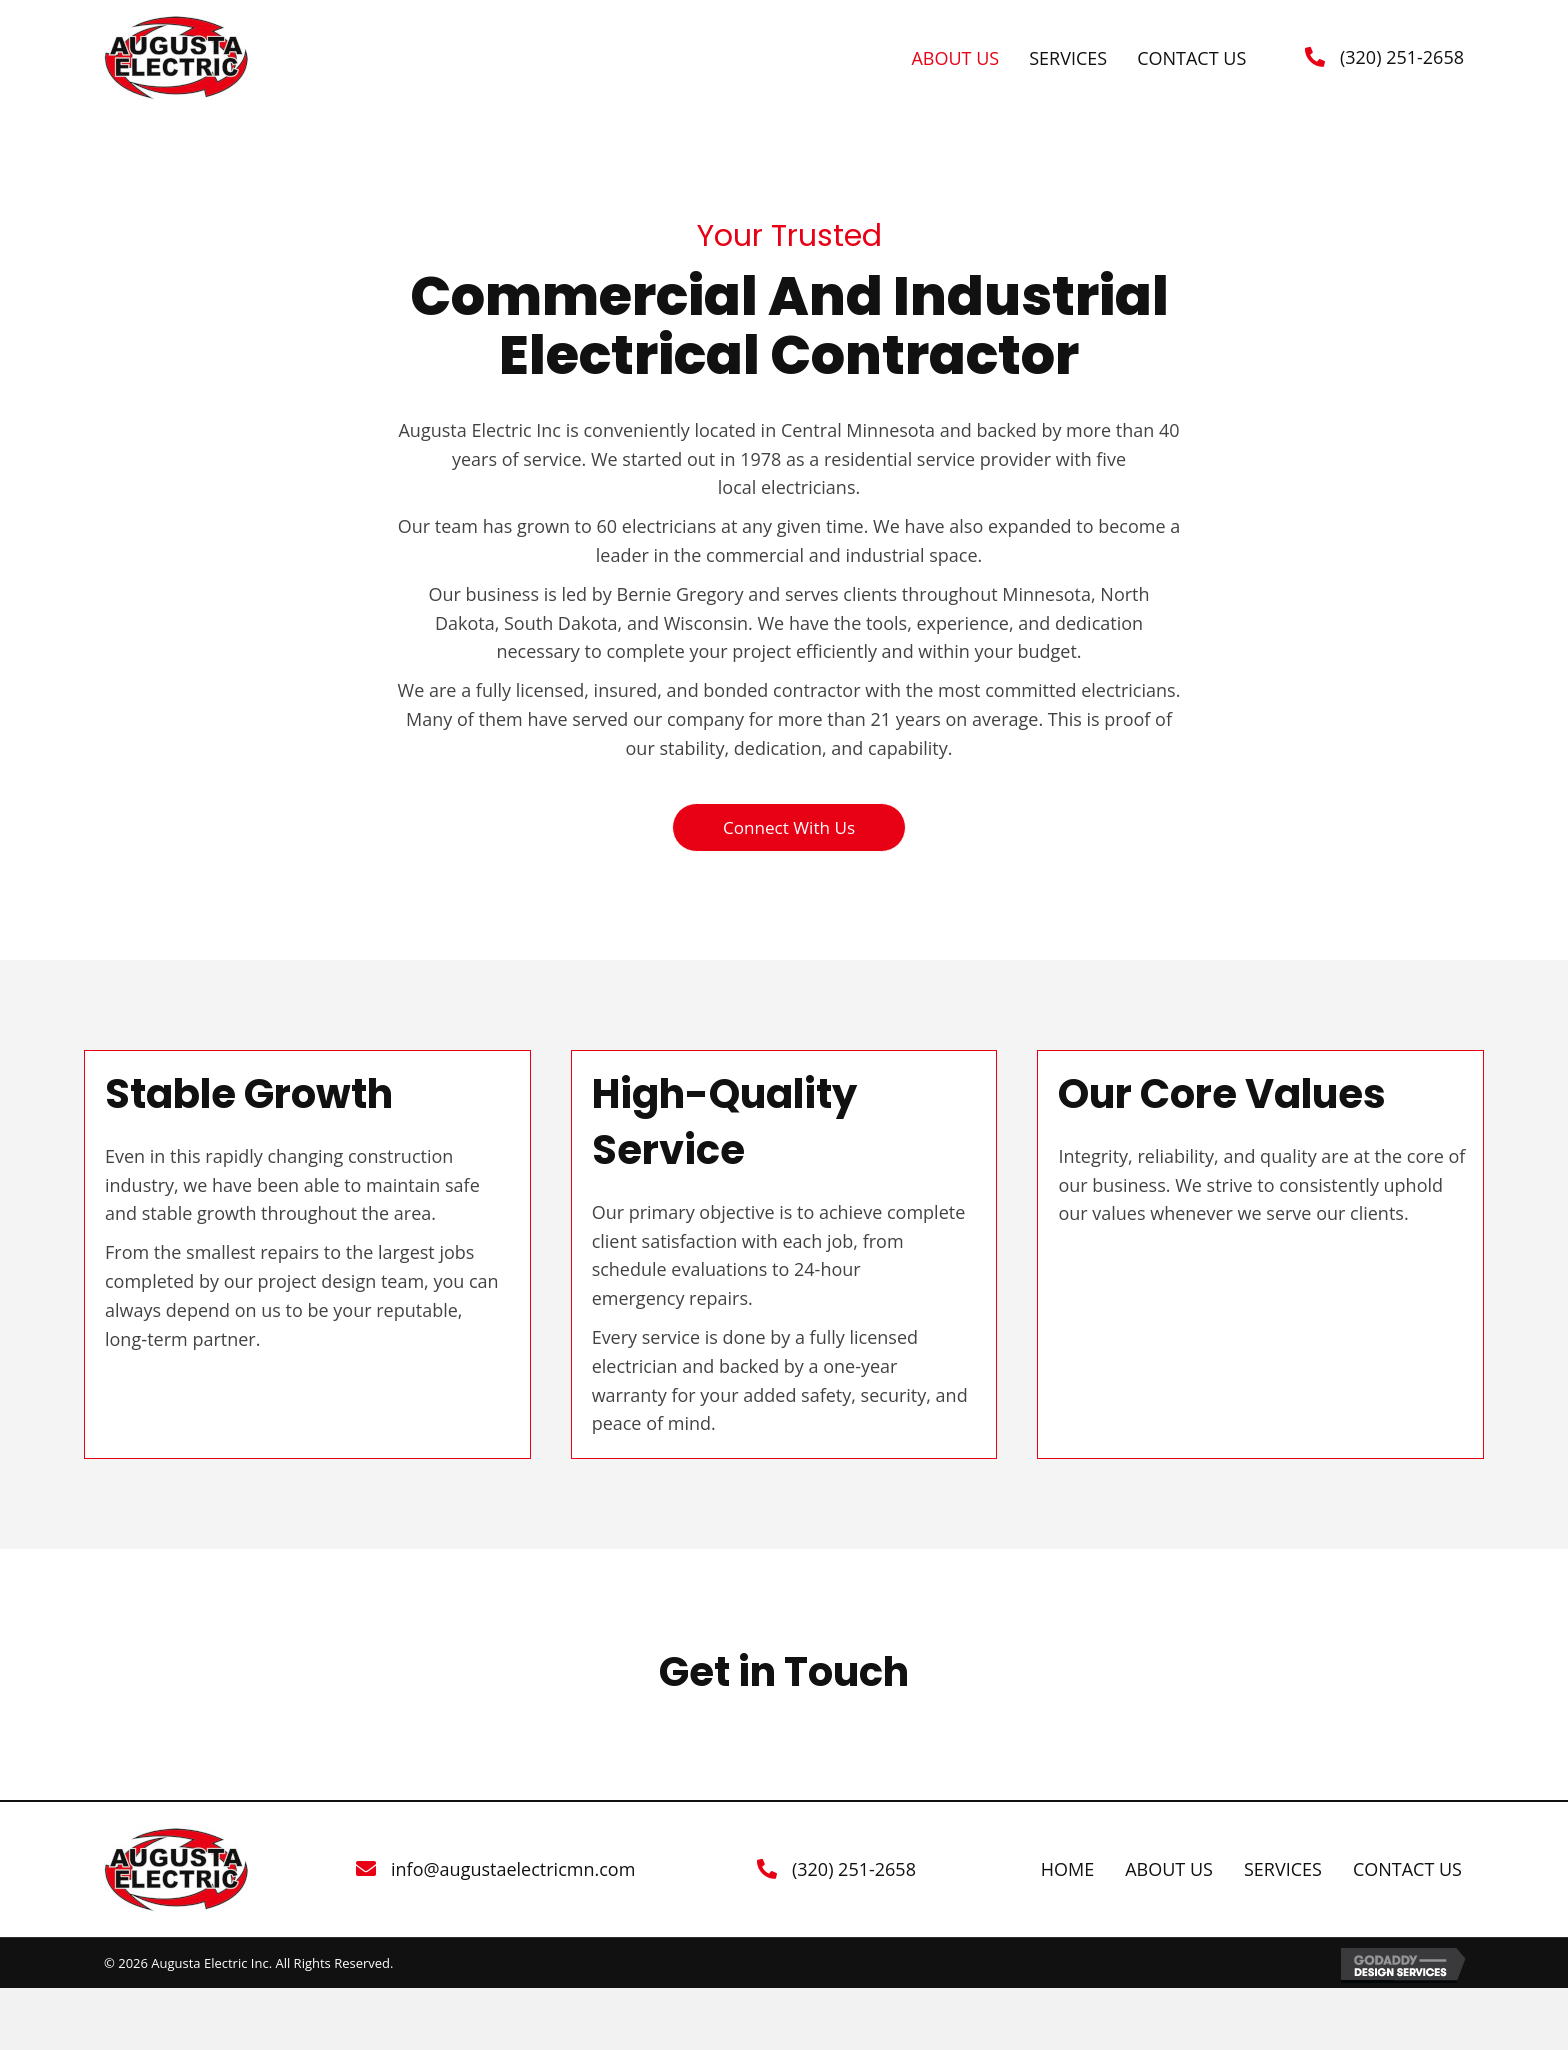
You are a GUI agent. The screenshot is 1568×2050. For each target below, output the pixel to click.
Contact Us (1407, 1871)
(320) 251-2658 (1402, 57)
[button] (788, 828)
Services (1283, 1871)
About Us (1169, 1871)
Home (1067, 1871)
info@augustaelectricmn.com (513, 1870)
